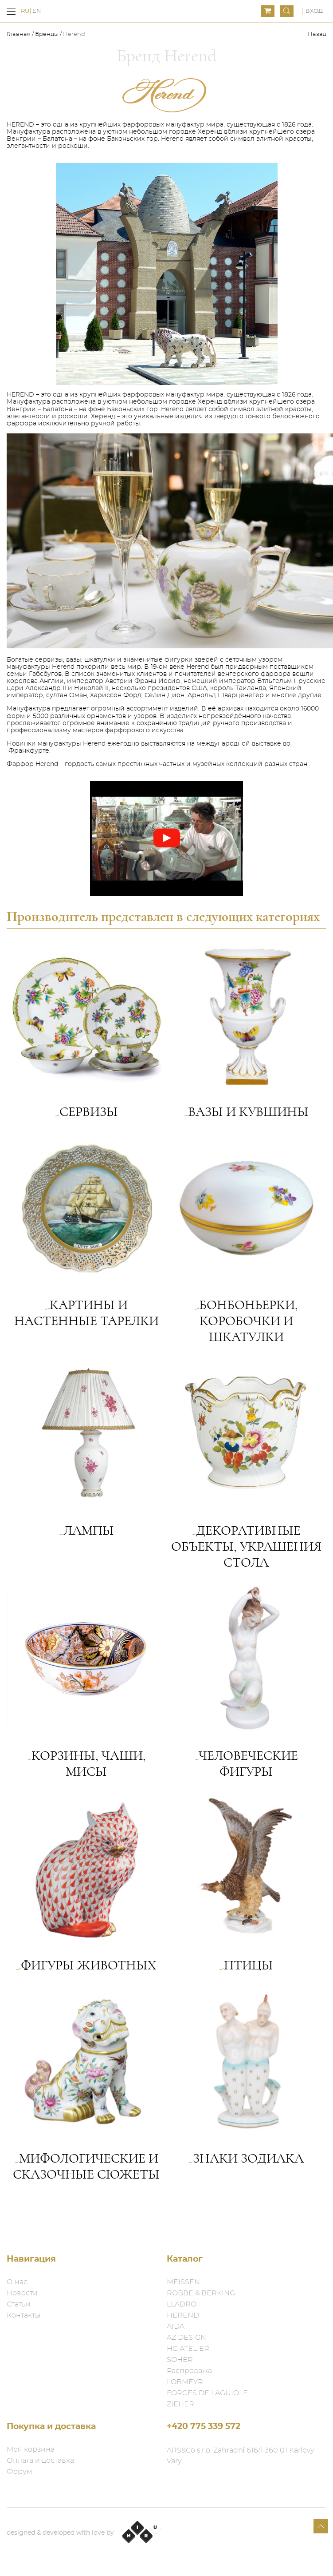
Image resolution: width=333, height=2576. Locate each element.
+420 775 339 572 (203, 2426)
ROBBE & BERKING (201, 2293)
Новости (22, 2293)
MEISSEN (183, 2282)
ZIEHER (180, 2404)
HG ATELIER (188, 2348)
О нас (17, 2282)
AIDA (175, 2326)
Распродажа (189, 2370)
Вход (314, 11)
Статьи (19, 2304)
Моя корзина (31, 2449)
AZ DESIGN (186, 2337)
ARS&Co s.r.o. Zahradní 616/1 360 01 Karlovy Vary (240, 2456)
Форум (19, 2471)
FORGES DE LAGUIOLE (207, 2393)
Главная (19, 34)
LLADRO (181, 2304)
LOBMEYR (185, 2381)
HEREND (183, 2315)
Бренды (47, 34)
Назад (317, 34)
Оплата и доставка (40, 2460)
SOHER (180, 2359)
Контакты (23, 2315)
